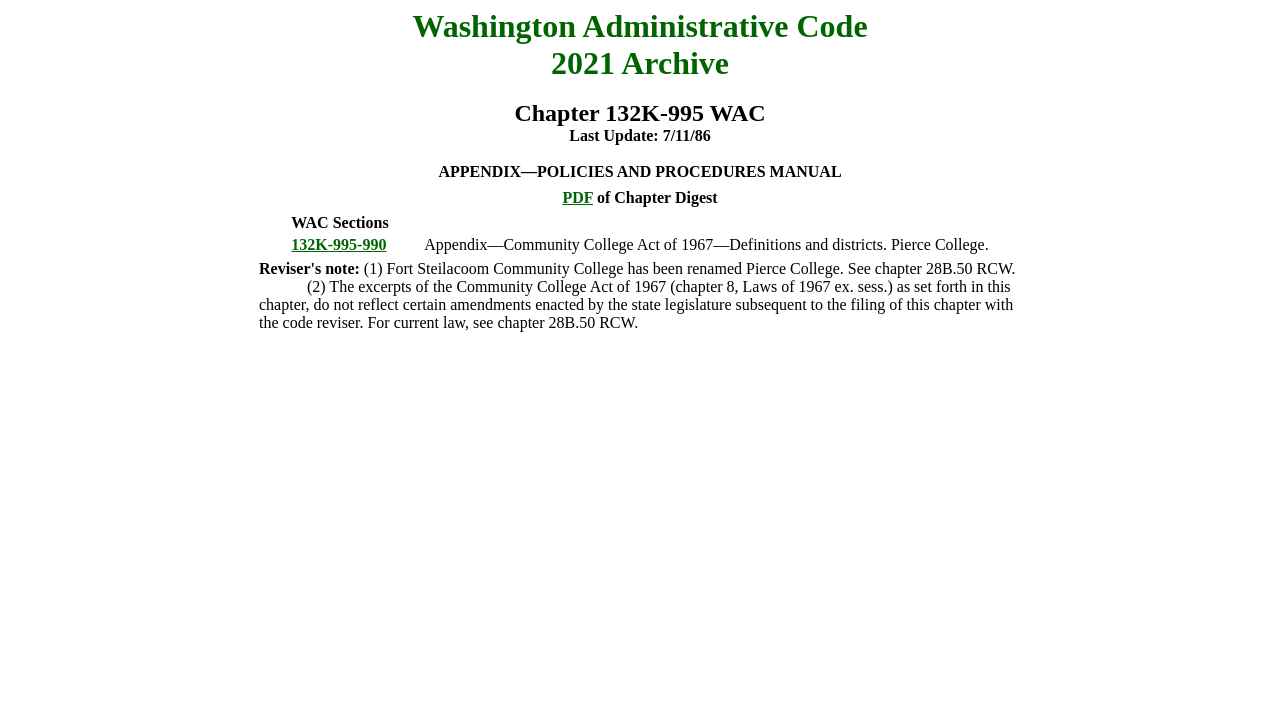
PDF (577, 197)
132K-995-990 (338, 244)
